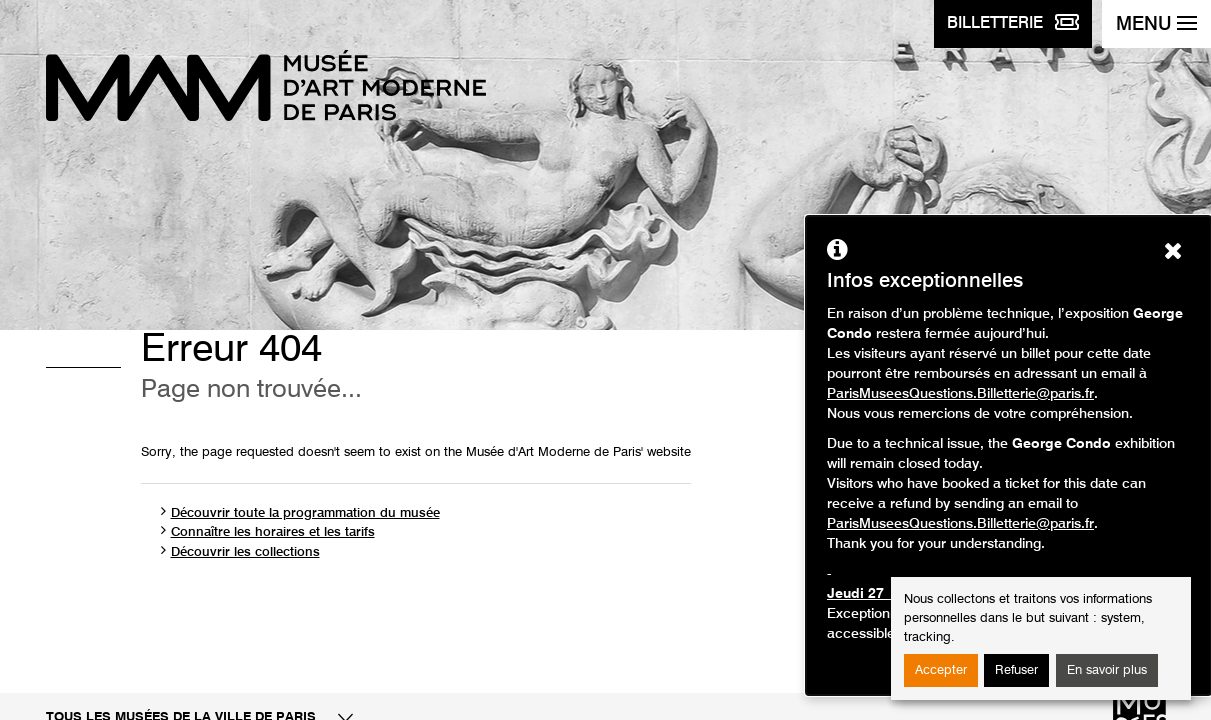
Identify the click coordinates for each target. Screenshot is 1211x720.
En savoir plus (1107, 670)
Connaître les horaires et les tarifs (273, 532)
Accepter (941, 670)
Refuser (1016, 670)
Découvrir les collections (245, 552)
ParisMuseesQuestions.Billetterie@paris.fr (960, 394)
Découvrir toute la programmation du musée (305, 513)
